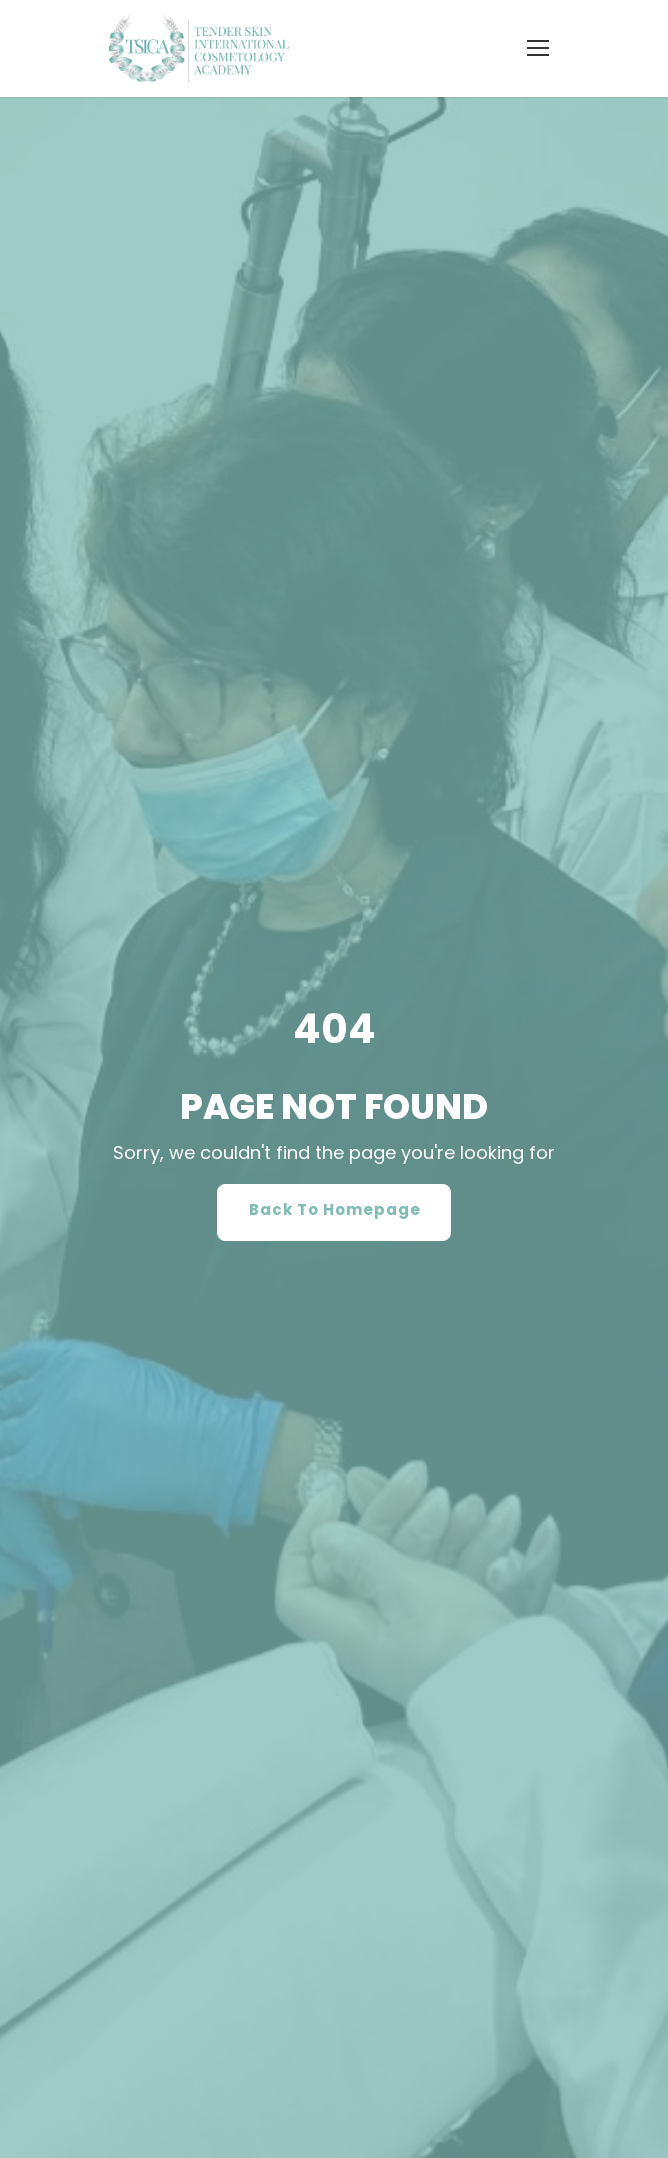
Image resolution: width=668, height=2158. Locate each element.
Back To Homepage (335, 1220)
